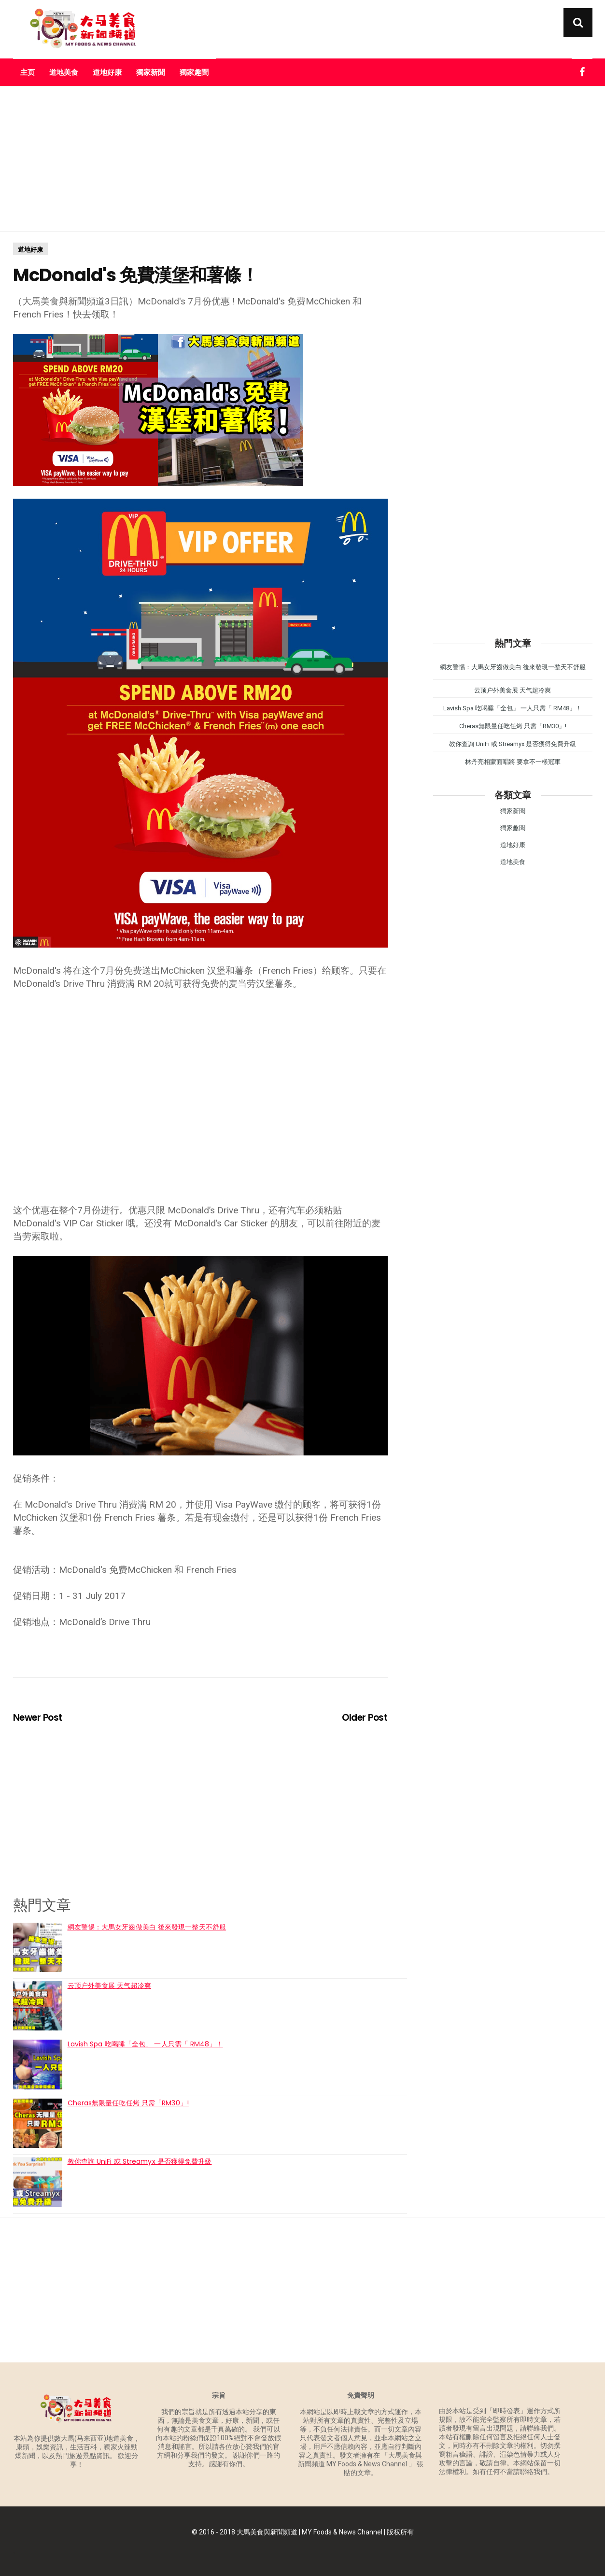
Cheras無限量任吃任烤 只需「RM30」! (128, 2103)
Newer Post (37, 1717)
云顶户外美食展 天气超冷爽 (109, 1985)
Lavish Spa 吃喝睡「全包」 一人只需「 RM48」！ (145, 2044)
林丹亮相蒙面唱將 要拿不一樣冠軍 (513, 761)
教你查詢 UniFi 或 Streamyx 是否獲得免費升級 (140, 2161)
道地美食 (63, 72)
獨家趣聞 (194, 72)
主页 (27, 72)
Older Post (364, 1717)
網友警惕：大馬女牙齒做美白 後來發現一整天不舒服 (147, 1927)
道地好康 (107, 72)
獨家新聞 (150, 72)
